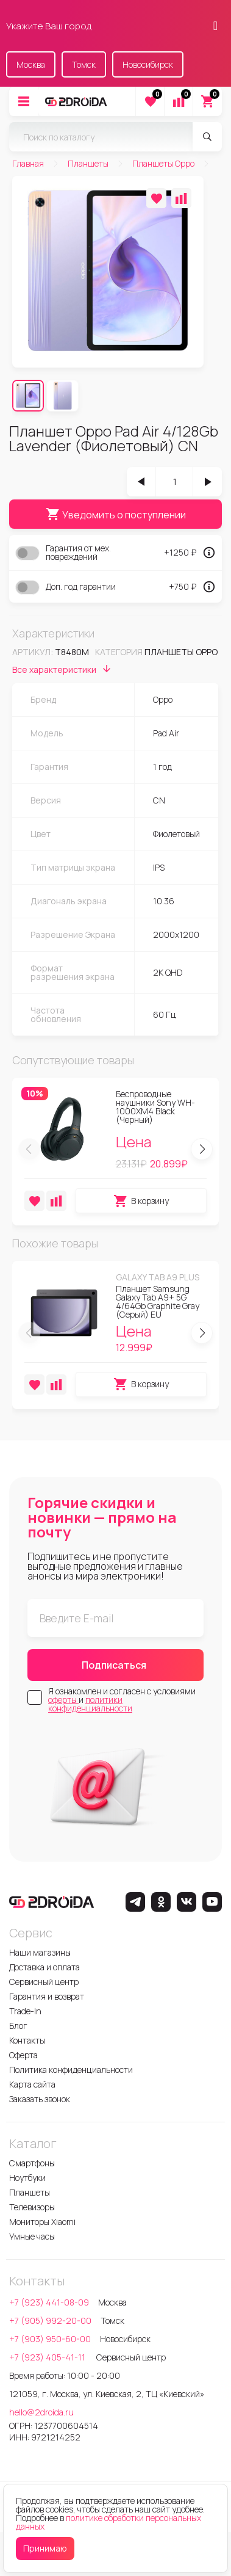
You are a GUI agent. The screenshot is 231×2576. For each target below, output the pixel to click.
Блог (18, 2025)
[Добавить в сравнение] (181, 198)
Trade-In (25, 2011)
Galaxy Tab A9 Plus (157, 1277)
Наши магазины (40, 1952)
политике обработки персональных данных (108, 2522)
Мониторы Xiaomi (42, 2221)
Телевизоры (32, 2207)
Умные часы (32, 2236)
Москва (30, 64)
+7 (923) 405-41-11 (48, 2357)
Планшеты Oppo (181, 652)
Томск (84, 64)
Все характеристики (63, 669)
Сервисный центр (44, 1981)
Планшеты (29, 2192)
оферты (63, 1699)
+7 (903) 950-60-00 (50, 2339)
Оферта (23, 2055)
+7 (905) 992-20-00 (50, 2320)
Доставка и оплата (44, 1967)
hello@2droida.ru (41, 2412)
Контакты (27, 2040)
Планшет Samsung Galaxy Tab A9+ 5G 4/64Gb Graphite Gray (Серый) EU (157, 1301)
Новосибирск (148, 64)
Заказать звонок (39, 2099)
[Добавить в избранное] (156, 198)
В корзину (141, 1201)
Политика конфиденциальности (71, 2069)
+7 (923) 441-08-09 (49, 2302)
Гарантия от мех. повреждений (78, 552)
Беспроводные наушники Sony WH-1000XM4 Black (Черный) (155, 1106)
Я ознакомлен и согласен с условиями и (122, 1700)
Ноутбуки (27, 2177)
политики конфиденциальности (90, 1704)
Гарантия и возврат (46, 1996)
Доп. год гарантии (81, 586)
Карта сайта (32, 2084)
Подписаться (114, 1665)
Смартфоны (32, 2163)
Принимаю (45, 2548)
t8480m (72, 652)
